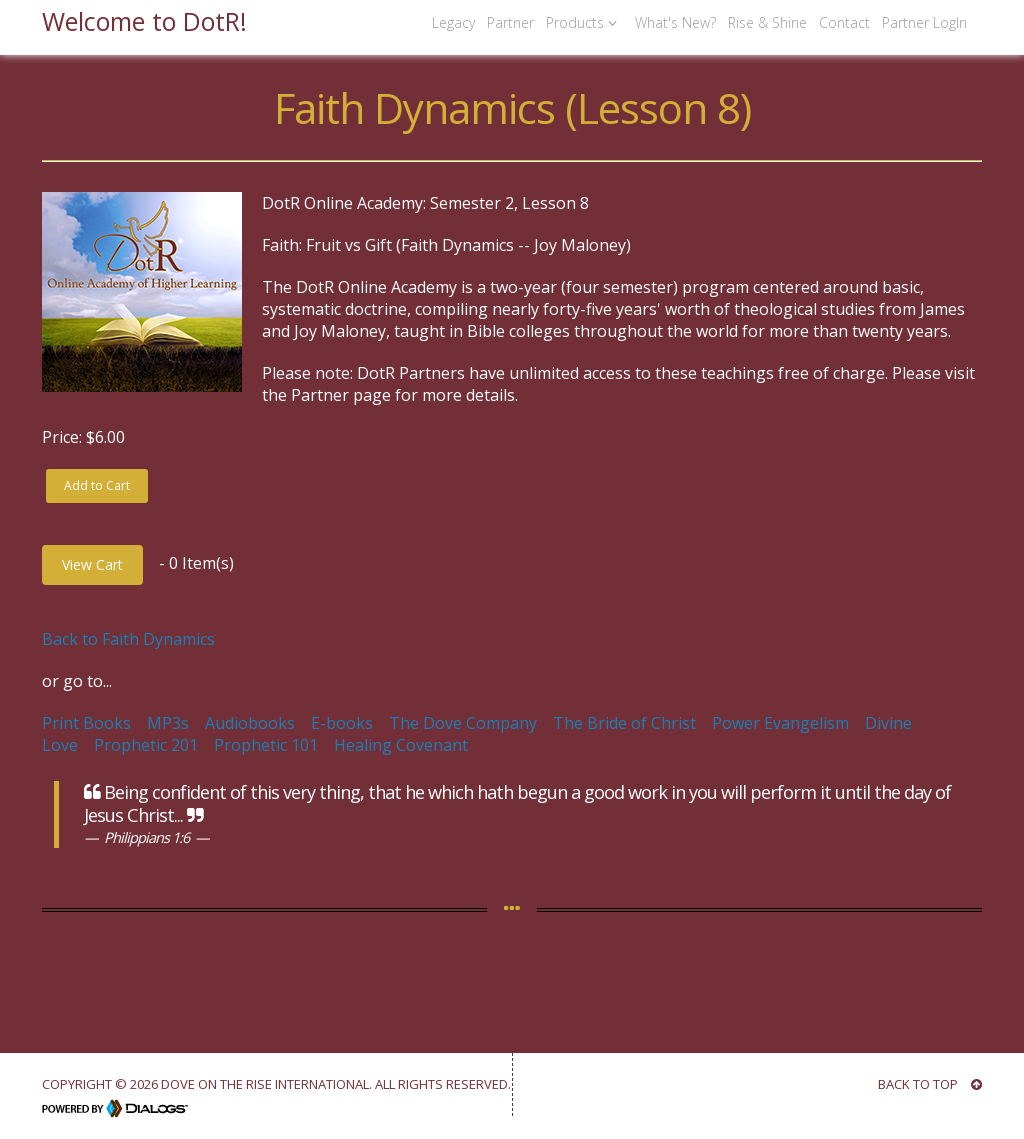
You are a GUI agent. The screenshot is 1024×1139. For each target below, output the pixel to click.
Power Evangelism (780, 723)
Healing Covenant (401, 745)
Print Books (86, 723)
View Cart (92, 564)
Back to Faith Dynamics (128, 639)
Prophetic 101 (266, 745)
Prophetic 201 (146, 745)
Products (584, 22)
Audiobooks (250, 723)
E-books (342, 723)
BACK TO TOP (930, 1084)
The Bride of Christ (624, 723)
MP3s (168, 723)
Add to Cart (97, 485)
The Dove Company (463, 723)
